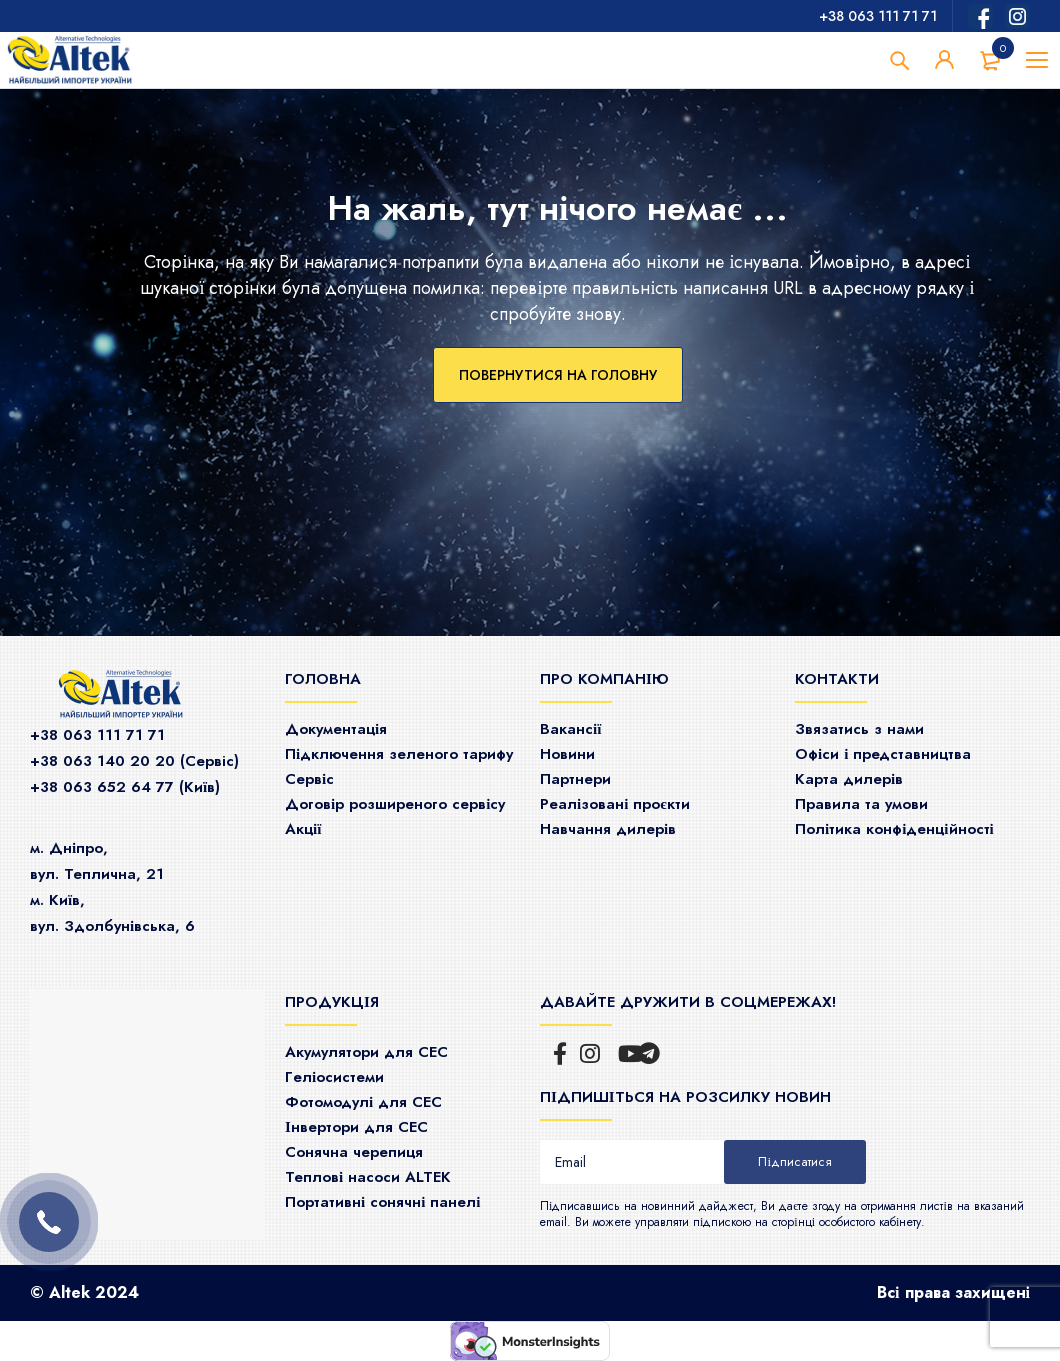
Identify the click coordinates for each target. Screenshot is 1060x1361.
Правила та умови (861, 804)
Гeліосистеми (334, 1077)
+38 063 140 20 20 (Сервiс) (134, 761)
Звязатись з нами (859, 729)
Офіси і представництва (883, 754)
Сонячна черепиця (354, 1152)
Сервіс (309, 779)
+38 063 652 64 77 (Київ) (125, 787)
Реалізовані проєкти (615, 804)
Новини (567, 754)
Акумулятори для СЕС (366, 1052)
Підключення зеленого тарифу (399, 754)
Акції (303, 829)
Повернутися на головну (558, 375)
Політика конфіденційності (894, 829)
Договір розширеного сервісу (395, 804)
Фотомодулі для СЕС (363, 1102)
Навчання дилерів (608, 829)
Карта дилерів (849, 779)
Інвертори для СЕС (356, 1127)
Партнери (575, 779)
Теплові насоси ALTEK (368, 1177)
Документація (336, 729)
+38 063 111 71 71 (878, 16)
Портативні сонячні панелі (383, 1202)
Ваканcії (570, 729)
